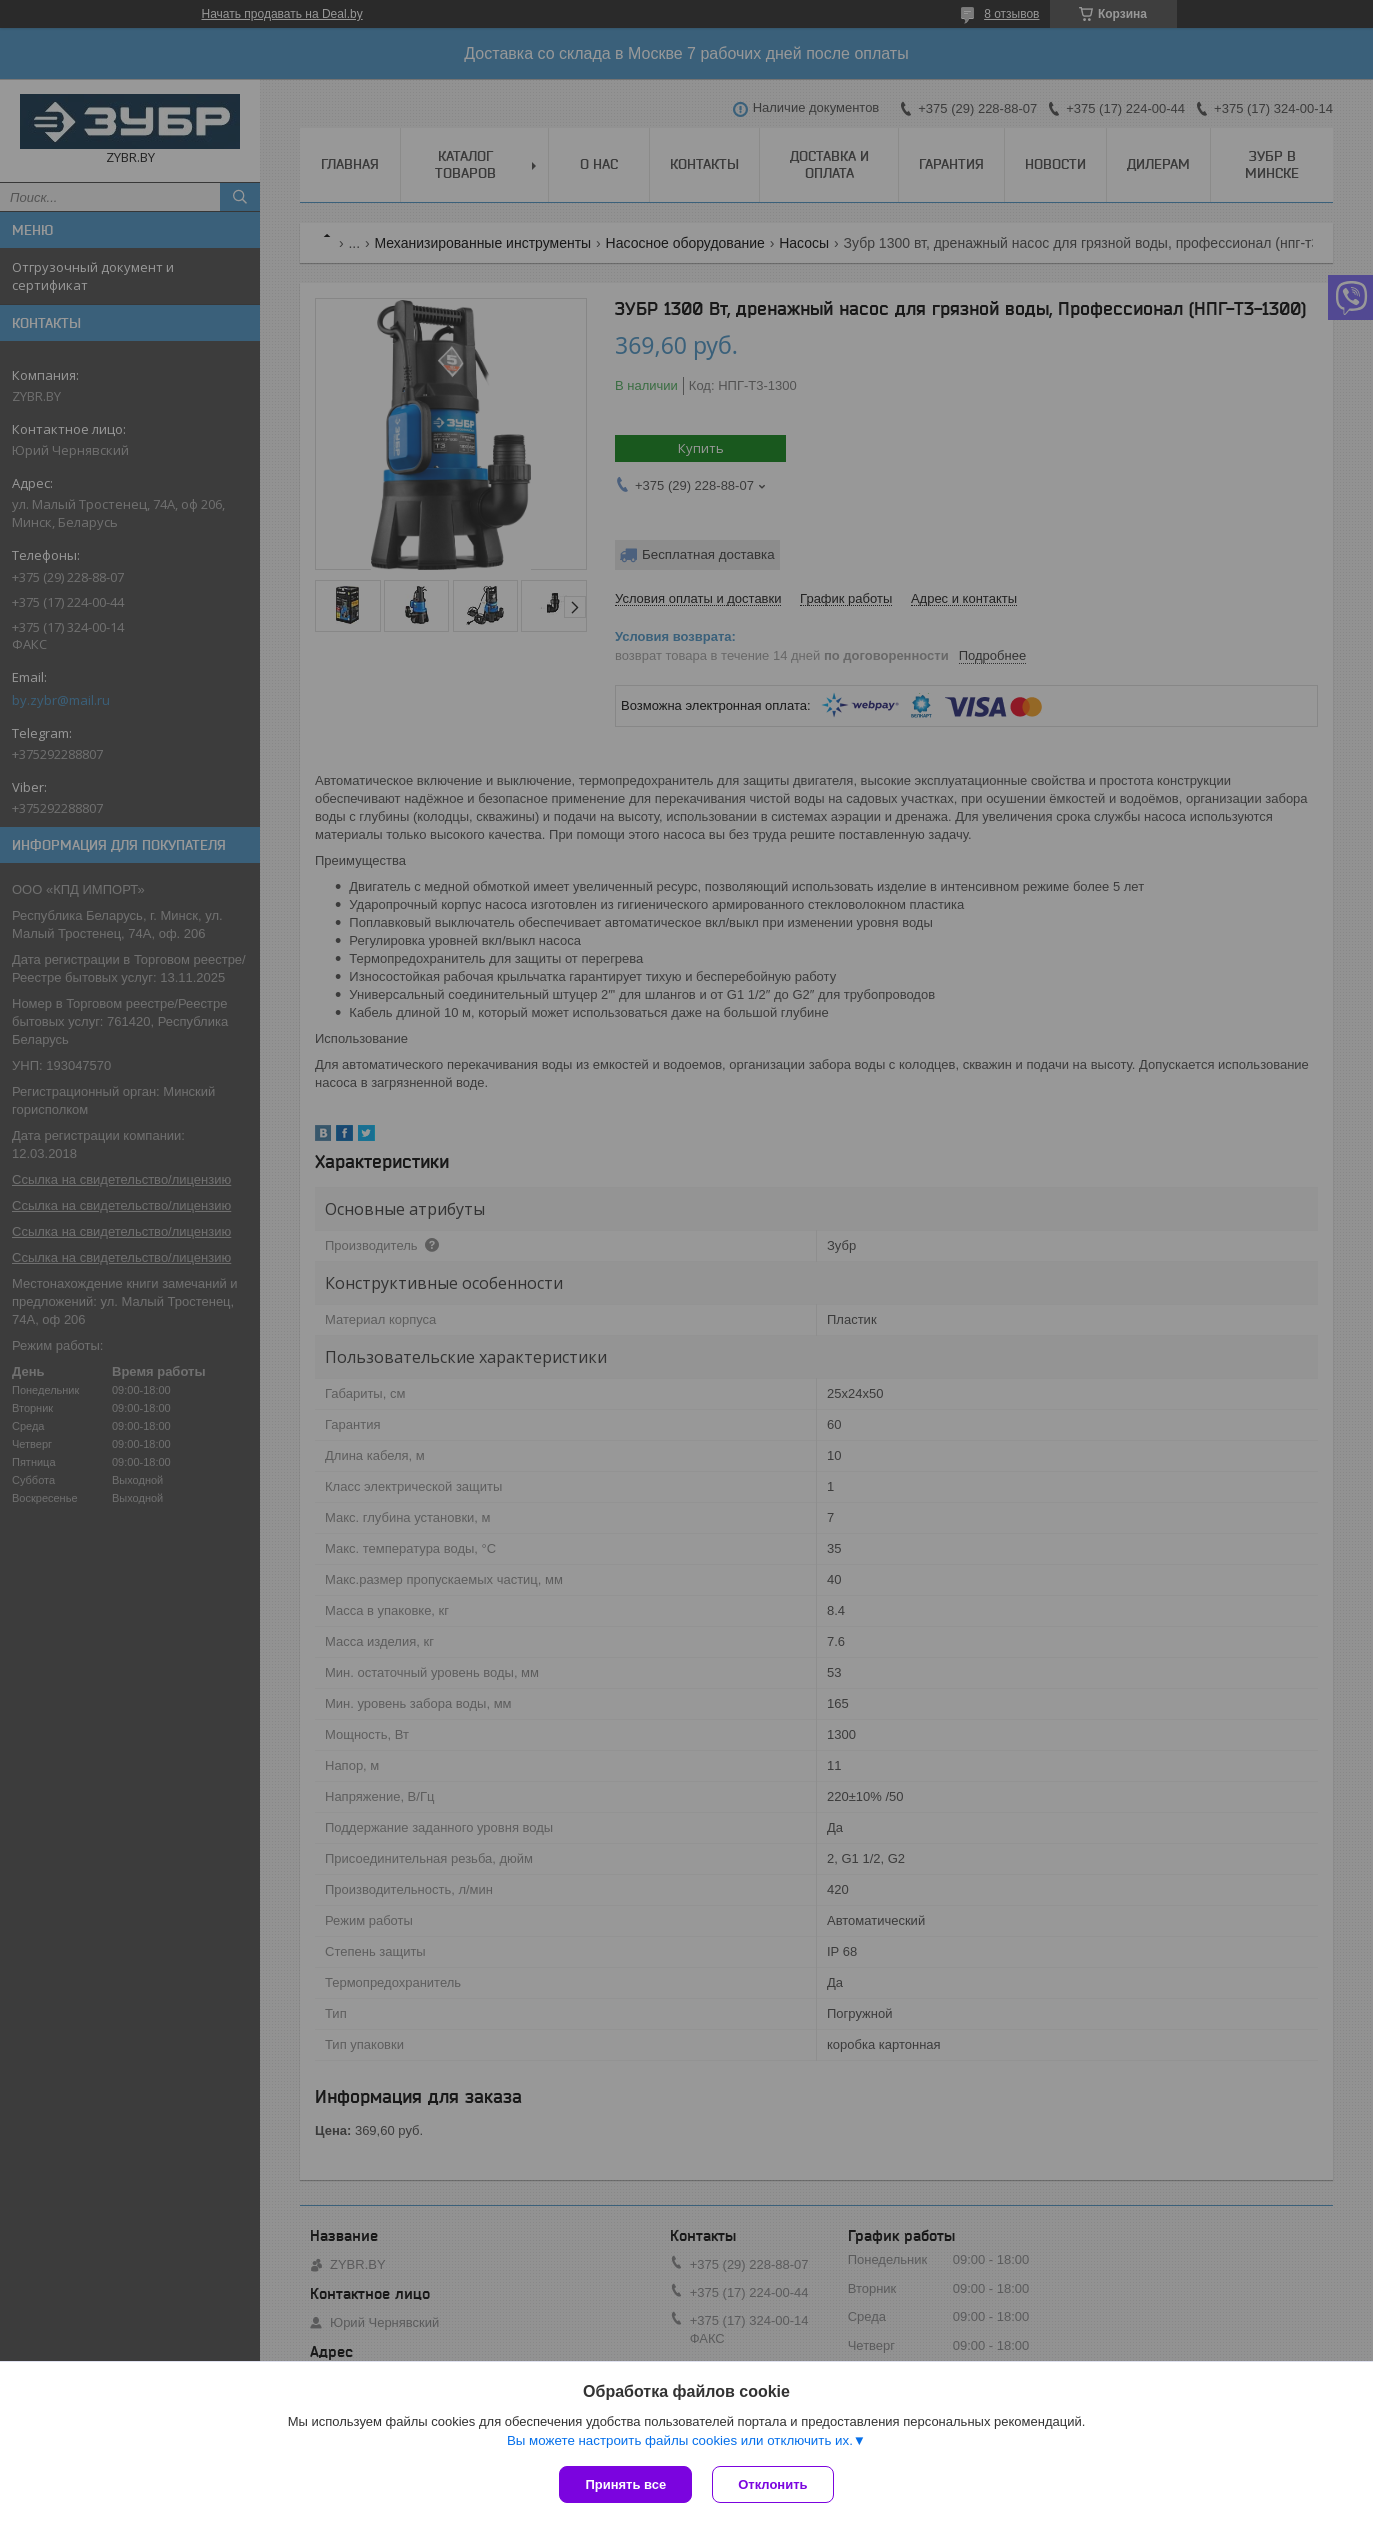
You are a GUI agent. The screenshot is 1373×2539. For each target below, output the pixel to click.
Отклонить (772, 2484)
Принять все (625, 2484)
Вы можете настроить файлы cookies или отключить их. (680, 2440)
